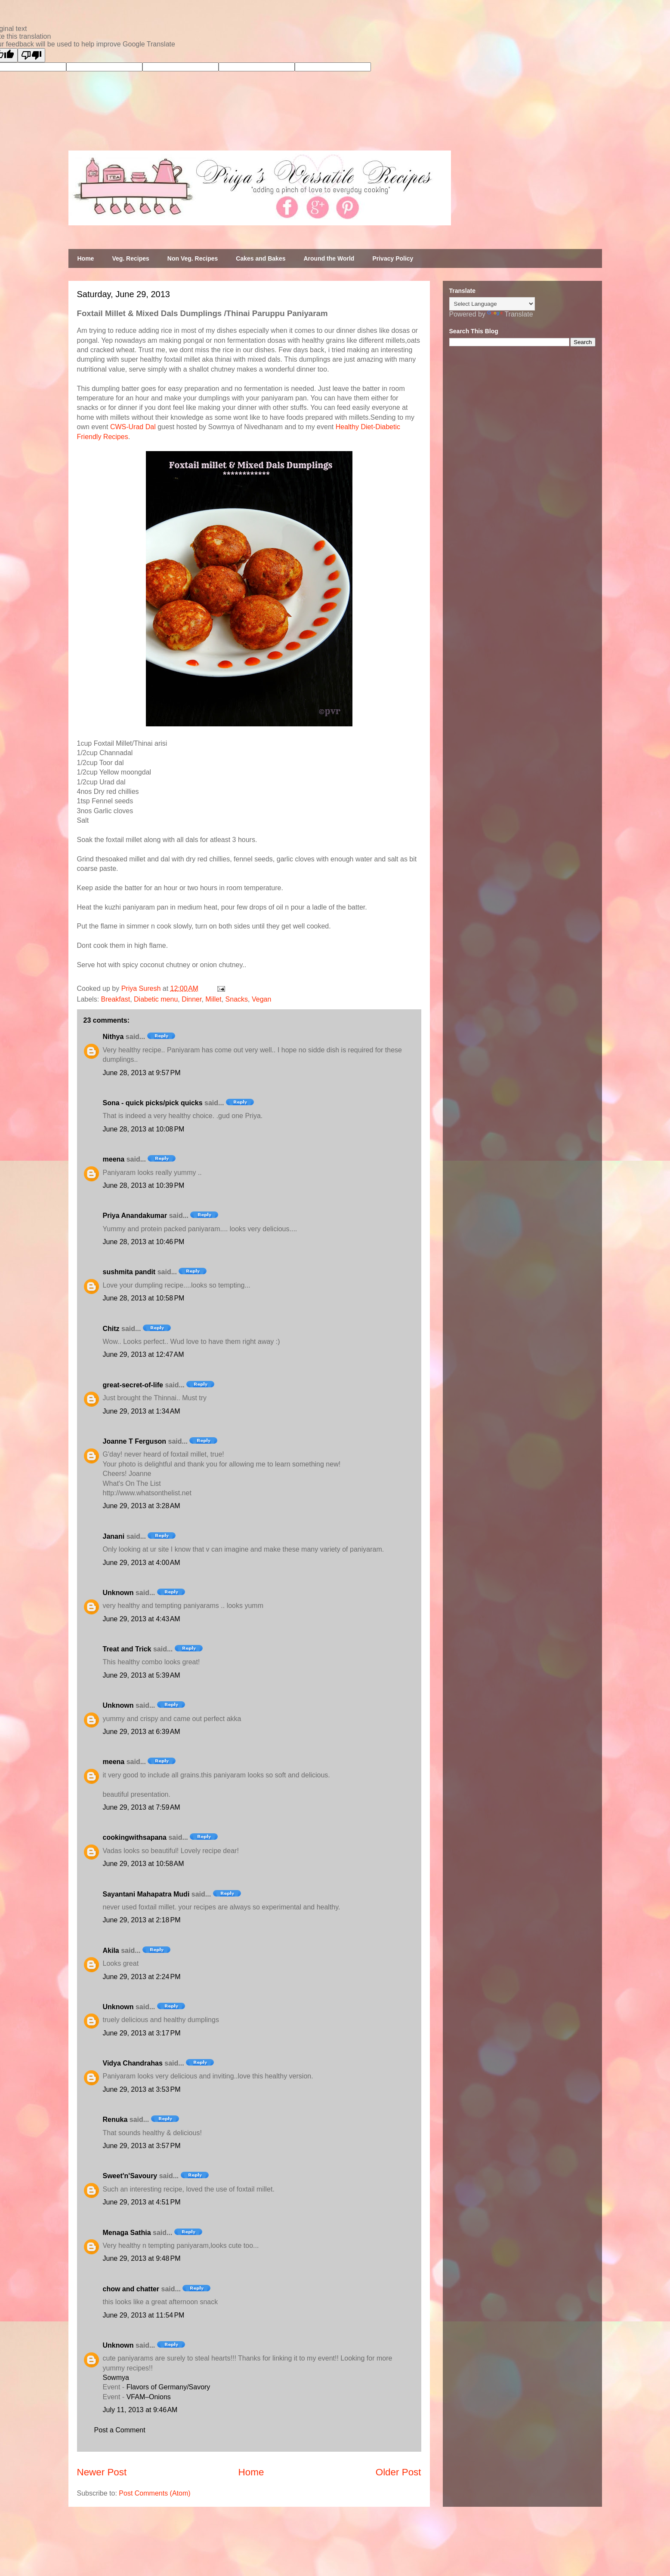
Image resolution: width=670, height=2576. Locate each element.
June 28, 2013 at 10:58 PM (144, 1298)
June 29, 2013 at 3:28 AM (141, 1505)
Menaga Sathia (127, 2232)
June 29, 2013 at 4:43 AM (141, 1619)
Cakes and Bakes (260, 258)
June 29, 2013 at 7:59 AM (141, 1807)
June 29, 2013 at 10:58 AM (143, 1863)
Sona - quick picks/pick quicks (153, 1103)
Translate (510, 314)
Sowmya (116, 2377)
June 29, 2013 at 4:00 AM (141, 1562)
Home (85, 258)
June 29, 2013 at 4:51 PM (142, 2202)
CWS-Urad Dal (133, 426)
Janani (114, 1536)
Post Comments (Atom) (154, 2493)
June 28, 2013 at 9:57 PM (142, 1072)
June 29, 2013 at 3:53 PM (142, 2089)
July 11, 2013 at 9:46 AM (140, 2409)
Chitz (111, 1328)
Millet (213, 999)
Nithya (113, 1036)
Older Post (398, 2472)
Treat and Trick (127, 1649)
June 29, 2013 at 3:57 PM (142, 2145)
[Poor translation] (31, 55)
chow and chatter (131, 2289)
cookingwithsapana (135, 1837)
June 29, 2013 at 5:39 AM (141, 1675)
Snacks (236, 999)
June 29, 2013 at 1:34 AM (141, 1411)
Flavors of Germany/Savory (168, 2387)
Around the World (328, 258)
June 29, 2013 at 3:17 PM (142, 2033)
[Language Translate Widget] (492, 303)
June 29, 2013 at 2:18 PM (142, 1920)
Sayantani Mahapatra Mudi (146, 1894)
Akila (111, 1950)
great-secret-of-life (133, 1385)
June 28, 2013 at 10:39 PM (144, 1185)
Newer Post (102, 2472)
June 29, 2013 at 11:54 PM (144, 2315)
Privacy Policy (392, 258)
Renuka (115, 2119)
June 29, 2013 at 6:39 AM (141, 1731)
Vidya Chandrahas (133, 2063)
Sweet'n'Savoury (130, 2175)
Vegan (261, 999)
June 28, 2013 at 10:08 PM (144, 1129)
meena (114, 1159)
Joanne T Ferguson (135, 1441)
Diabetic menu (156, 999)
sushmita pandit (129, 1272)
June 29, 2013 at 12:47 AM (143, 1354)
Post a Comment (119, 2430)
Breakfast (115, 999)
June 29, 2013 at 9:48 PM (142, 2258)
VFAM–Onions (149, 2397)
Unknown (118, 1592)
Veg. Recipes (130, 258)
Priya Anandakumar (135, 1215)
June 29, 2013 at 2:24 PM (142, 1976)
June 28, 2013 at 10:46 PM (144, 1241)
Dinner (191, 999)
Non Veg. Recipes (192, 258)
